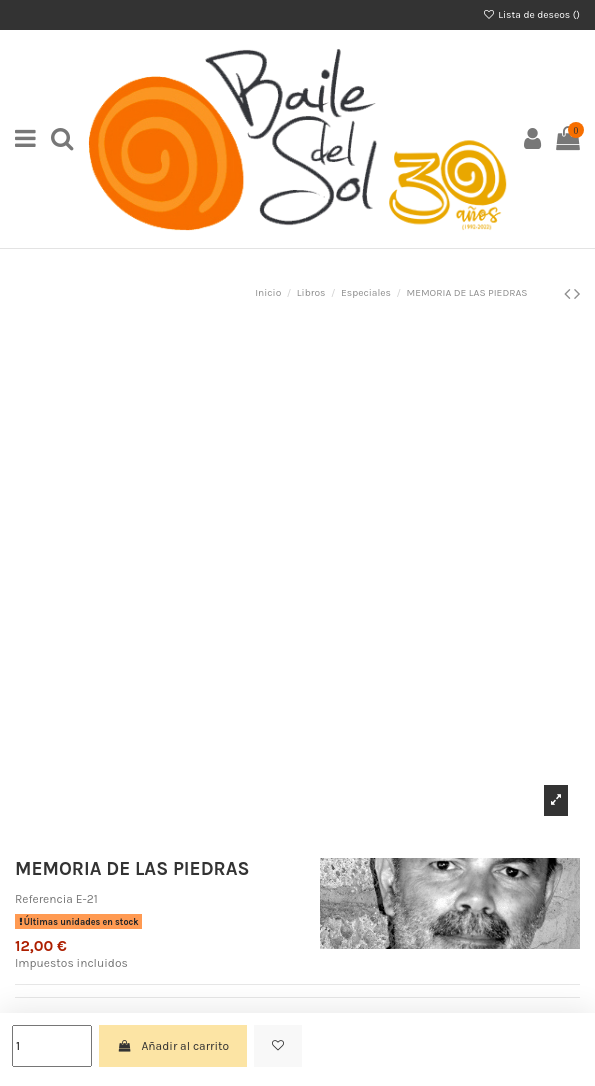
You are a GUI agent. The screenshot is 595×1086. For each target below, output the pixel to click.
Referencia (44, 899)
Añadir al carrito (173, 1046)
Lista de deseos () (531, 15)
